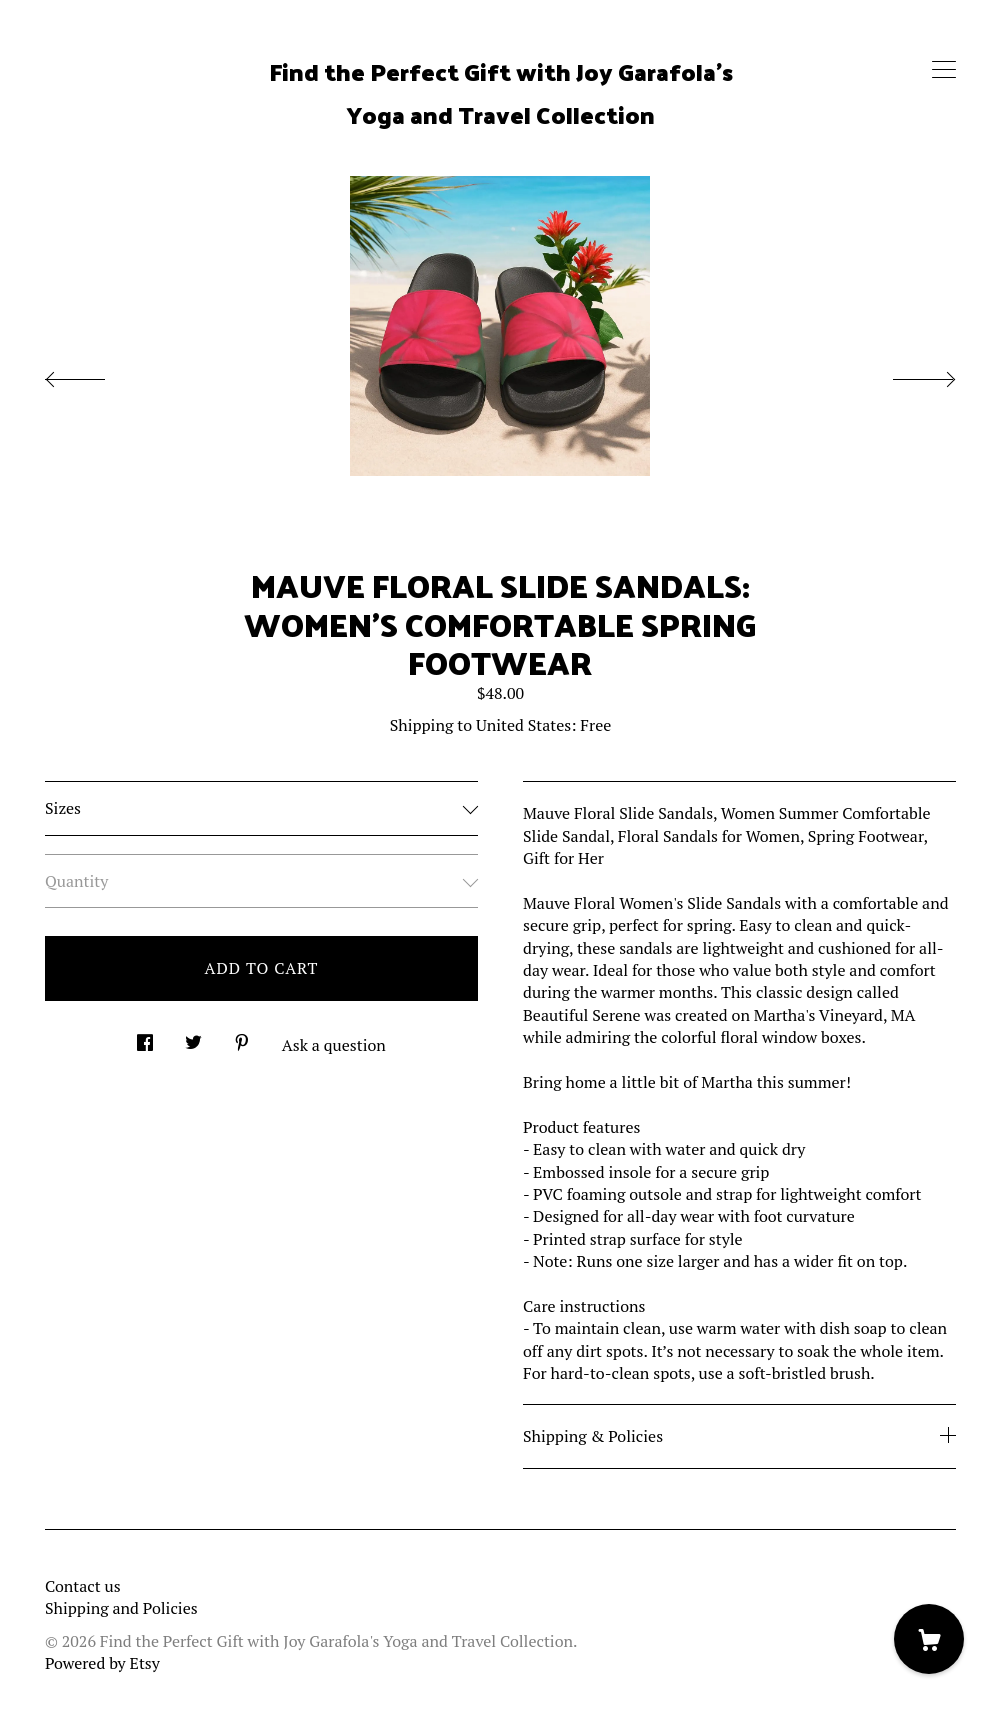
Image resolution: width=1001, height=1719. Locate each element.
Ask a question (334, 1045)
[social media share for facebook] (145, 1037)
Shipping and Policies (121, 1608)
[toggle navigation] (944, 70)
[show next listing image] (906, 374)
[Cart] (929, 1639)
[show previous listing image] (95, 374)
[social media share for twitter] (193, 1037)
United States (523, 725)
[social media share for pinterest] (242, 1037)
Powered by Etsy (102, 1663)
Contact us (83, 1586)
